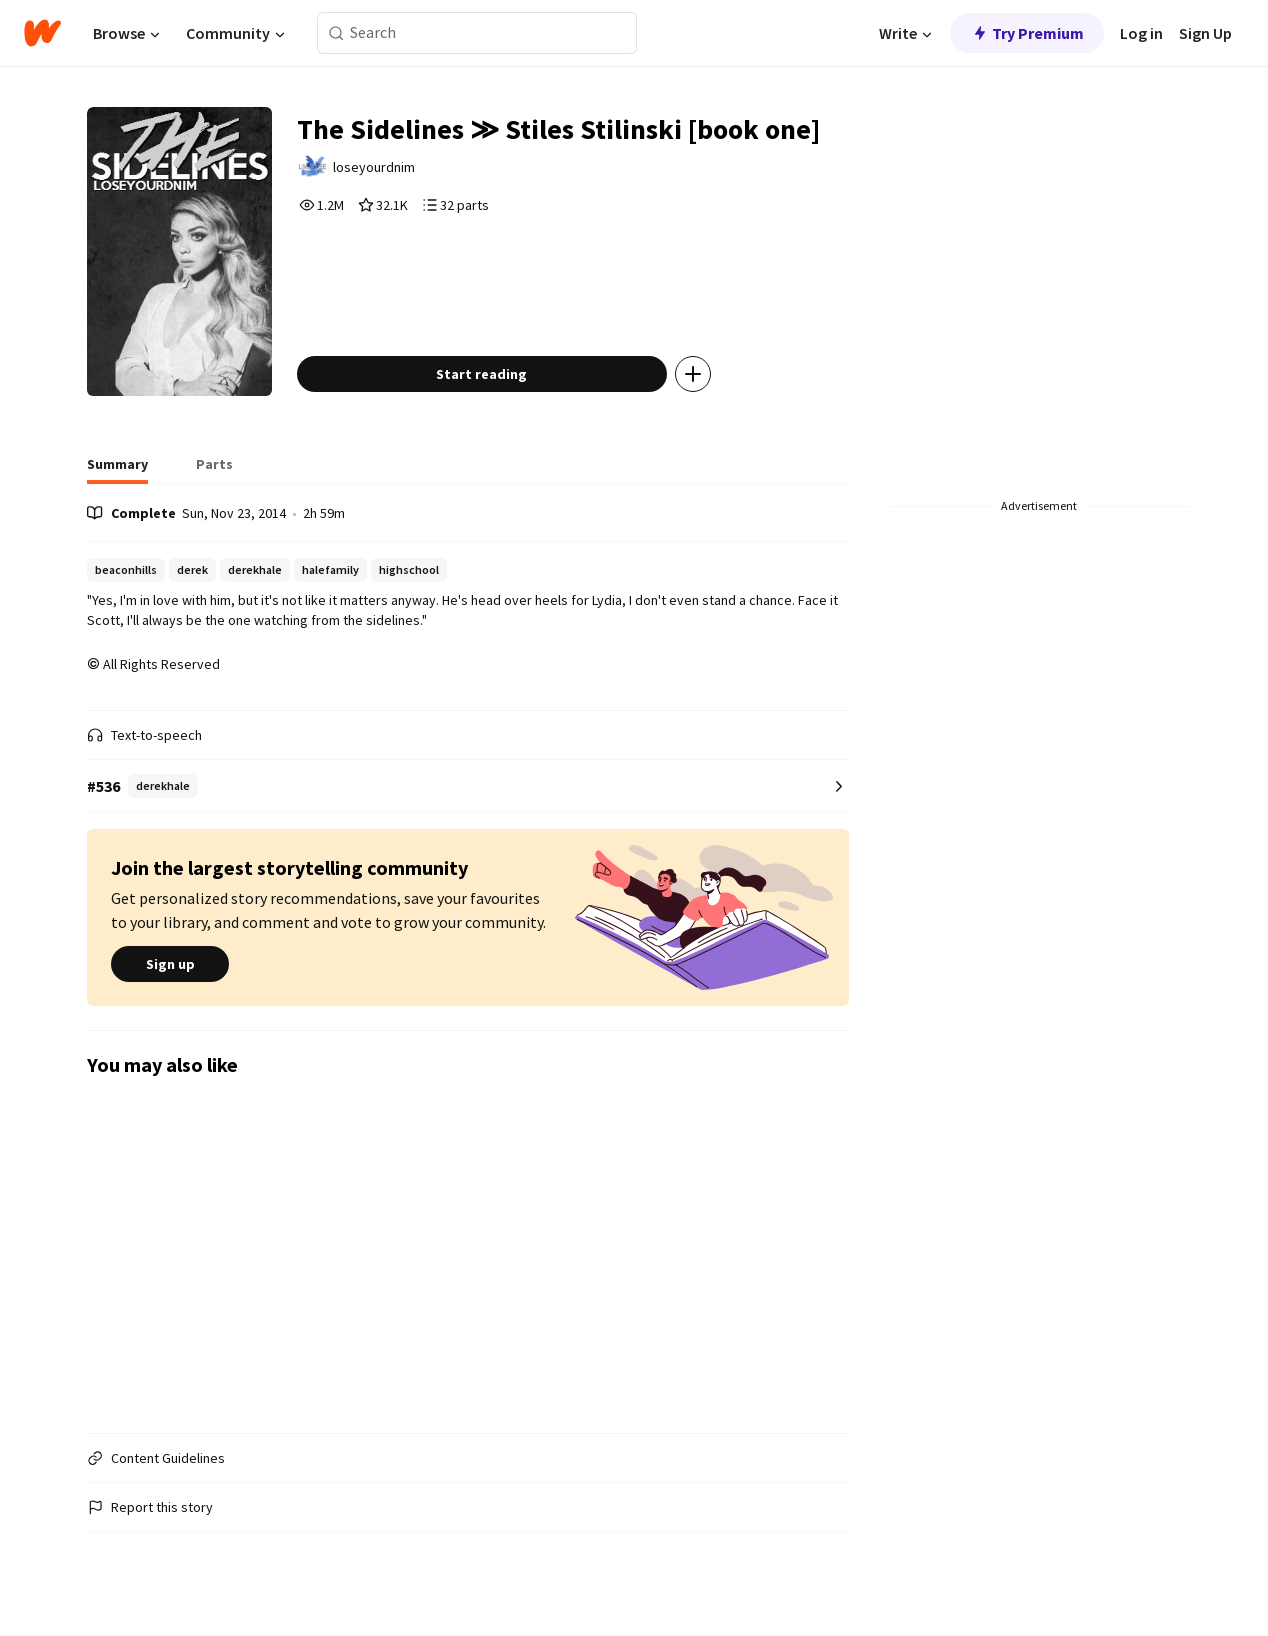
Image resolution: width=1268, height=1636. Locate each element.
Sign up (170, 964)
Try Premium (1027, 33)
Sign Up (1205, 33)
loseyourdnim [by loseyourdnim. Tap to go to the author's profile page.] (374, 167)
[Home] (42, 33)
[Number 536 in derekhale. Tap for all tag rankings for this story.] (467, 786)
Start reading (481, 374)
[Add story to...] (693, 374)
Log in (1141, 33)
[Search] (336, 33)
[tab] (117, 470)
